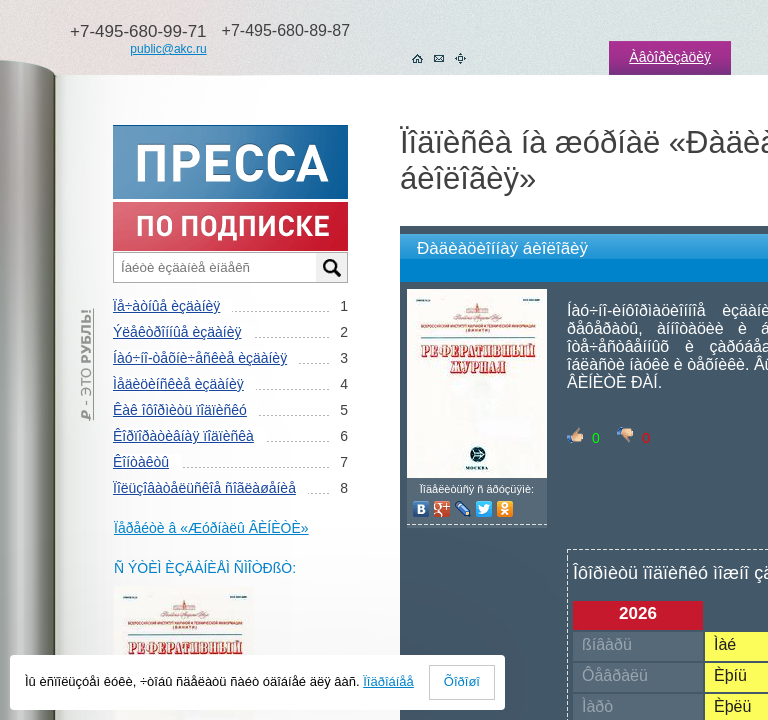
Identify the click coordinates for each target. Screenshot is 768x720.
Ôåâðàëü (615, 675)
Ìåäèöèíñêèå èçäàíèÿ (178, 384)
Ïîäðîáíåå (388, 681)
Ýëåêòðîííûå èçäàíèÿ (177, 332)
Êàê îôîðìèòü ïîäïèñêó (180, 410)
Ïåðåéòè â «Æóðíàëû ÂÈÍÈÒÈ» (211, 528)
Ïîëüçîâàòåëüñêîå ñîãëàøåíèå (204, 488)
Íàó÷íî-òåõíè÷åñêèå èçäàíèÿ (200, 358)
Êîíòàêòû (141, 462)
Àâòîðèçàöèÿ (670, 57)
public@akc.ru (168, 49)
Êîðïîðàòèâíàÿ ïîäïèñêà (183, 436)
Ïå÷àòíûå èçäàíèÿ (166, 306)
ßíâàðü (607, 644)
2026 (638, 613)
